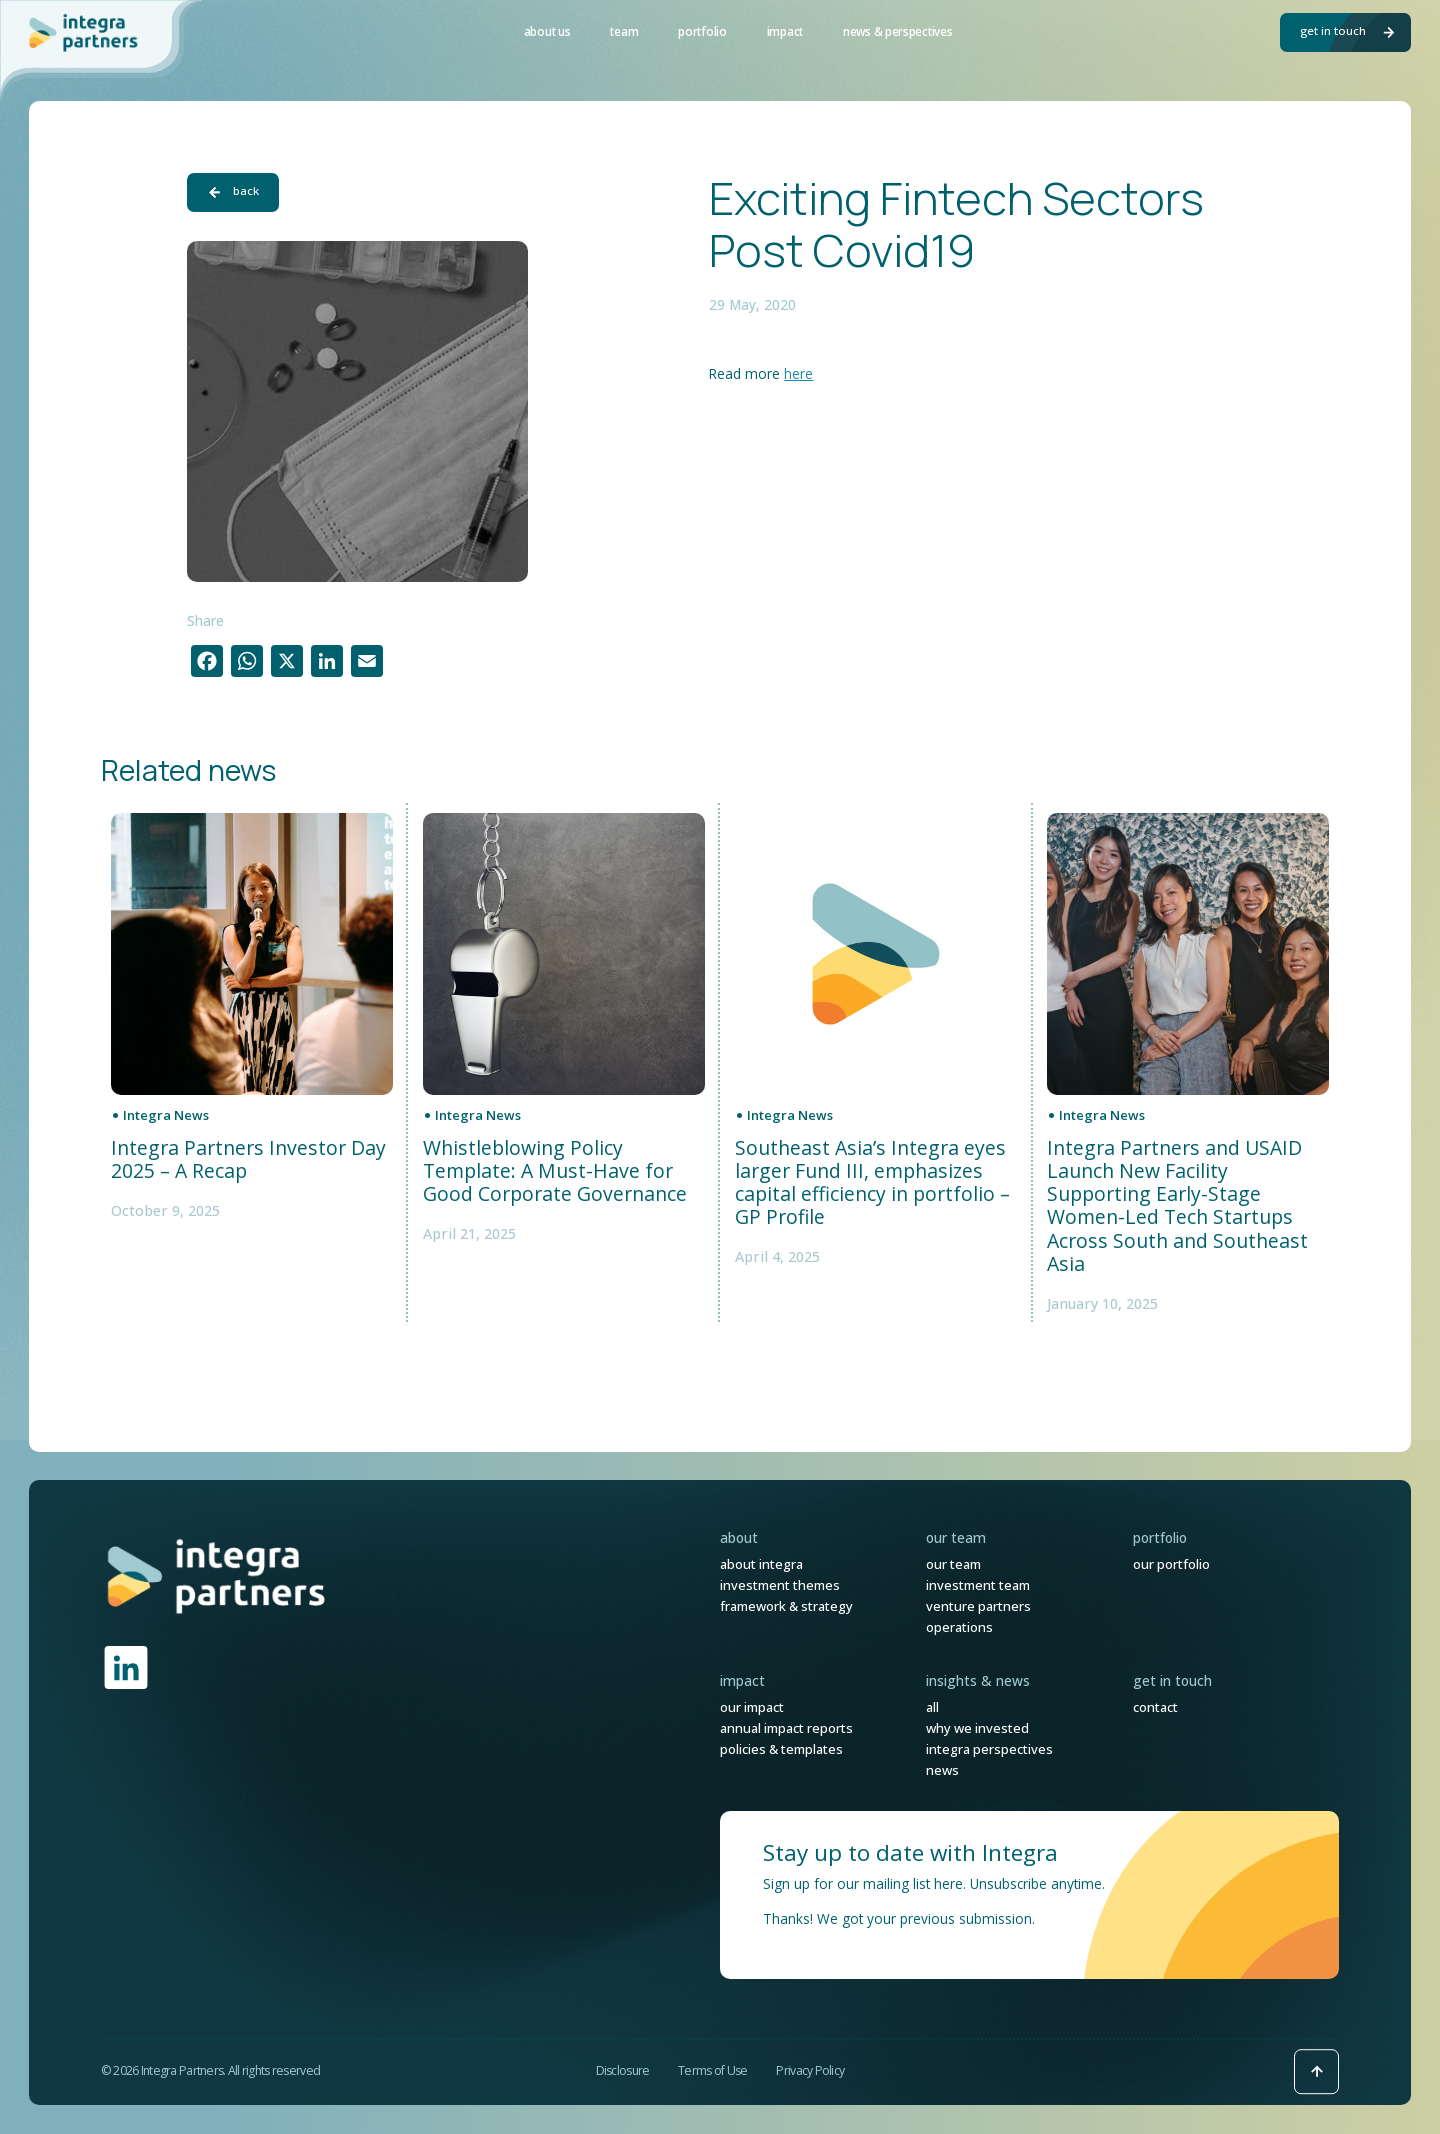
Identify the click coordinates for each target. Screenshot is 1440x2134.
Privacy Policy (810, 2070)
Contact (1155, 1707)
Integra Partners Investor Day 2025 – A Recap (248, 1159)
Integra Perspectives (989, 1749)
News (942, 1770)
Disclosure (623, 2070)
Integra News (166, 1115)
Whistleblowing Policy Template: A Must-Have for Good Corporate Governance (555, 1171)
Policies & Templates (781, 1749)
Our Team (953, 1564)
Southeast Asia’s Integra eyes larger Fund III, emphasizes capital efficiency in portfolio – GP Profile (872, 1182)
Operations (959, 1627)
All (932, 1707)
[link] (217, 1575)
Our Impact (752, 1707)
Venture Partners (978, 1606)
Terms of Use (712, 2070)
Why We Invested (977, 1728)
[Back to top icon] (1316, 2071)
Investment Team (978, 1585)
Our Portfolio (1171, 1564)
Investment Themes (780, 1585)
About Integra (761, 1564)
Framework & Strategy (786, 1606)
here (798, 373)
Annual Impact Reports (786, 1728)
